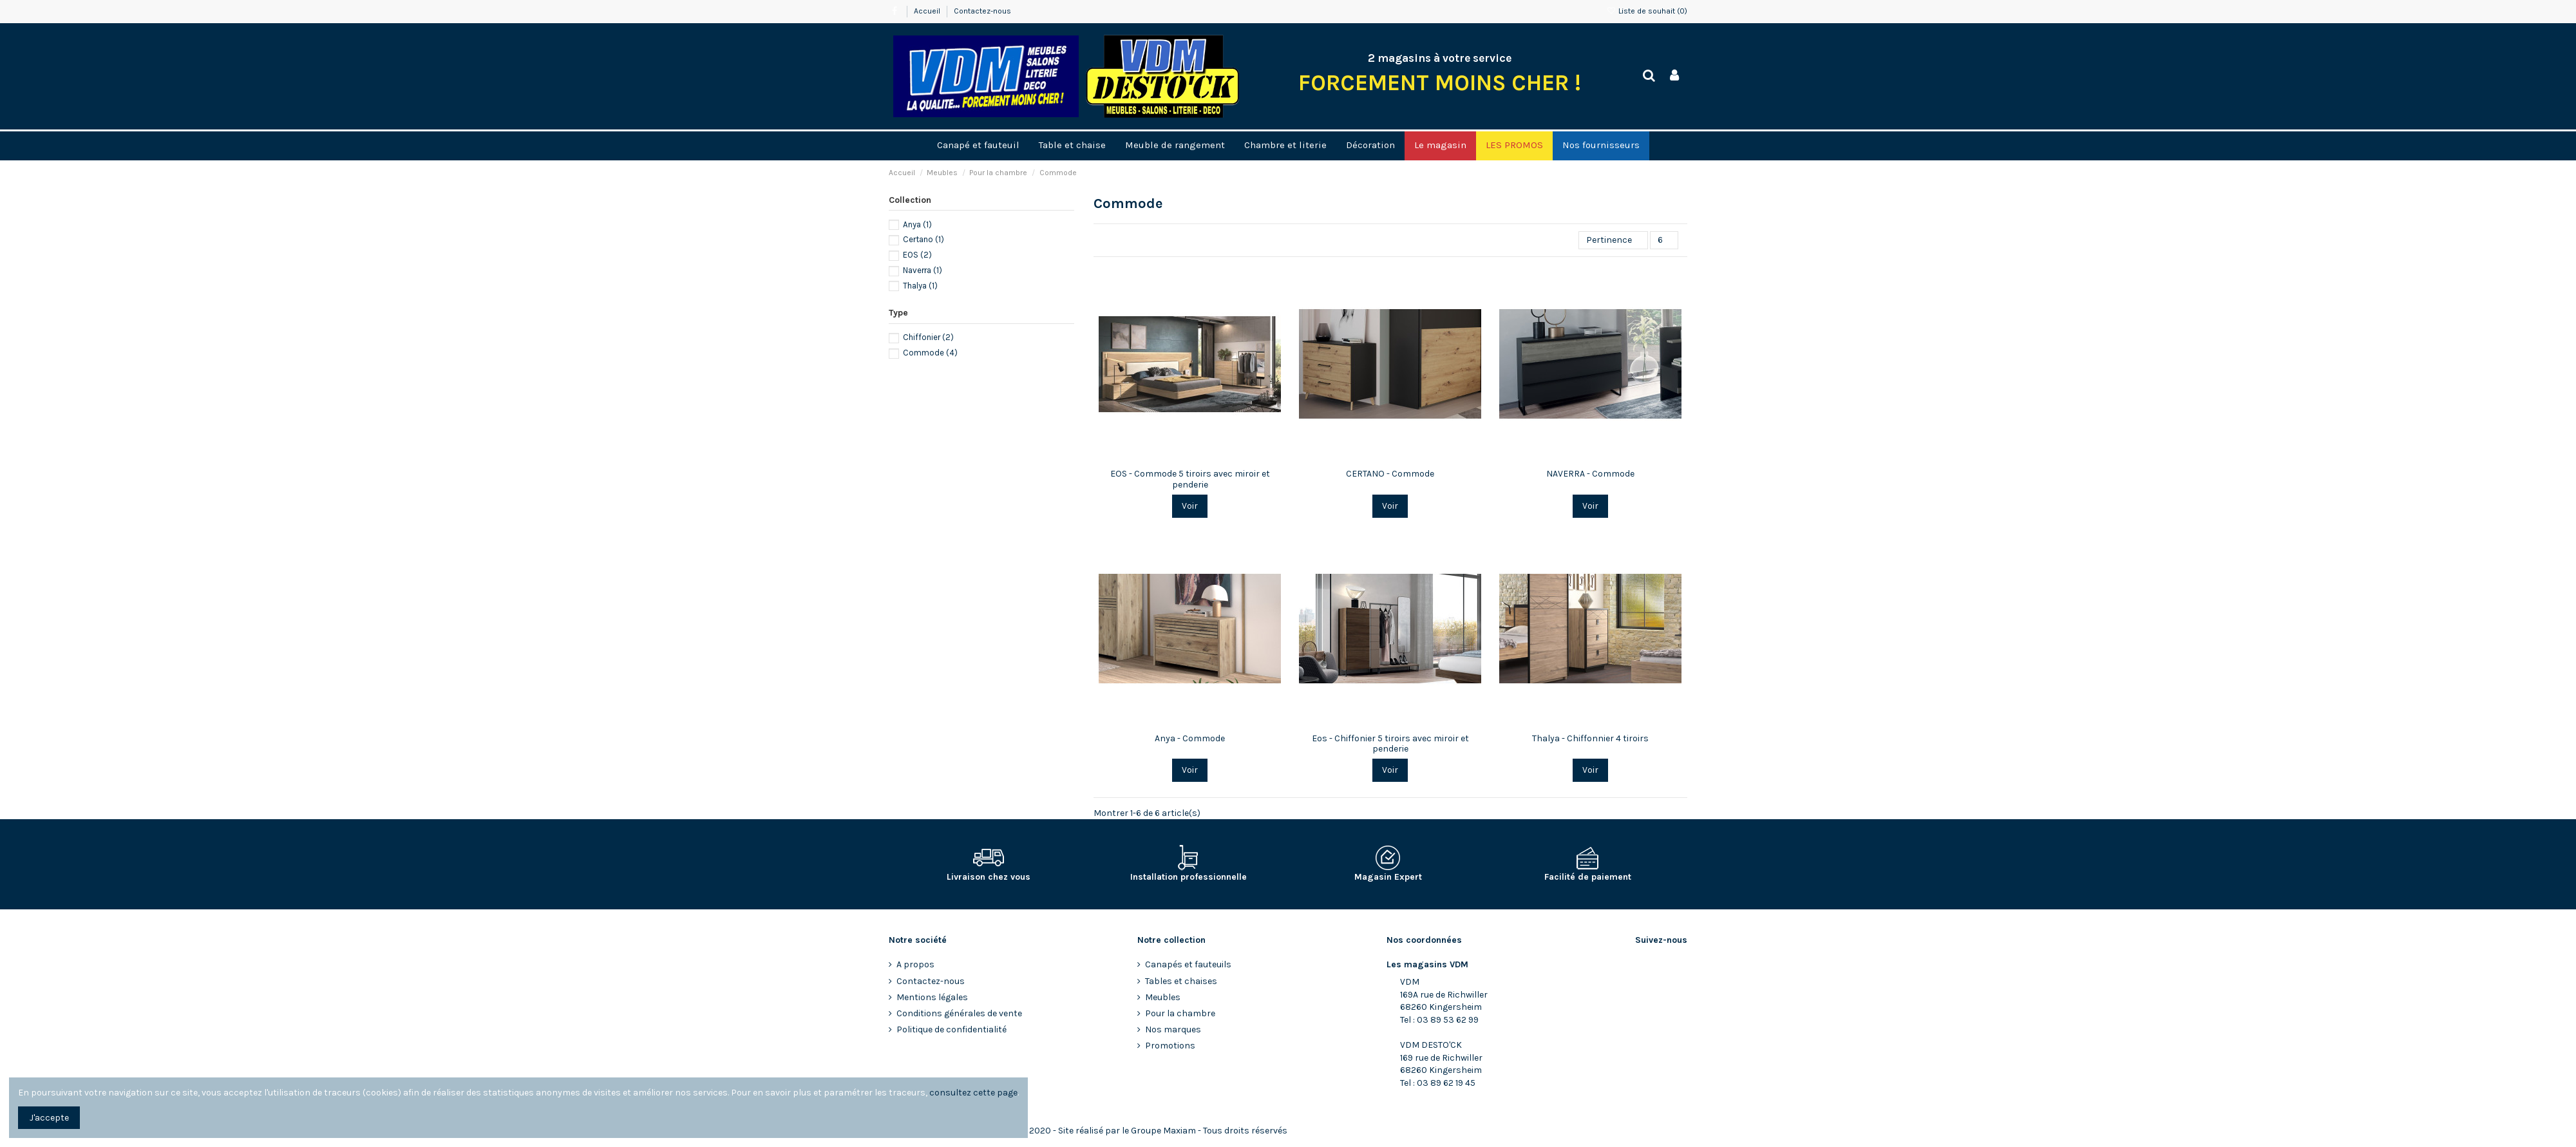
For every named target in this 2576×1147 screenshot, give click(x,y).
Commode (930, 352)
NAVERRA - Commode (1590, 473)
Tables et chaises (1181, 981)
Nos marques (1173, 1029)
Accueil (928, 10)
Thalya (920, 285)
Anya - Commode (1190, 738)
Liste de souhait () (1647, 10)
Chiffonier (928, 337)
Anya (917, 224)
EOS (917, 255)
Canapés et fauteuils (1188, 964)
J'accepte (49, 1117)
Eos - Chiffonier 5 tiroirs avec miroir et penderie (1390, 744)
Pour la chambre (1180, 1013)
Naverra (922, 270)
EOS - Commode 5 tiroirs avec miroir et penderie (1190, 479)
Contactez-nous (982, 10)
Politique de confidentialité (951, 1029)
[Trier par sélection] (1612, 240)
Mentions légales (932, 997)
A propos (915, 964)
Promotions (1170, 1045)
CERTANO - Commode (1390, 473)
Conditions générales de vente (959, 1013)
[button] (1440, 145)
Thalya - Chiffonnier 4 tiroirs (1590, 738)
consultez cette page (973, 1092)
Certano (923, 239)
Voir (1190, 505)
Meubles (1162, 997)
